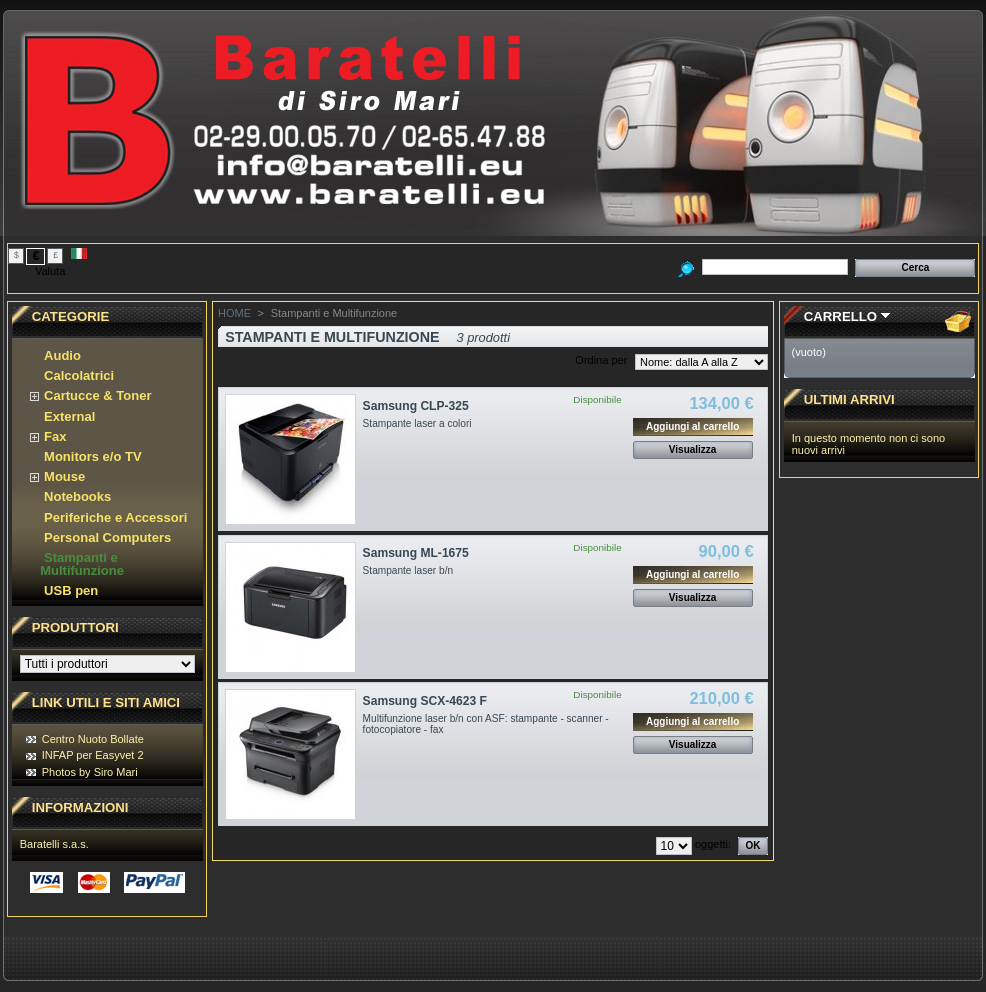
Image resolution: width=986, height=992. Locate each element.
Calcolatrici (79, 375)
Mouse (64, 476)
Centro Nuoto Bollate (93, 739)
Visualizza (693, 449)
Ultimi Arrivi (849, 399)
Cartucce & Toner (97, 395)
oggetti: (713, 844)
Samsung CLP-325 (416, 406)
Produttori (75, 627)
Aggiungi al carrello (692, 426)
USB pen (71, 590)
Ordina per (601, 360)
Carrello (840, 316)
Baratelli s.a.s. (54, 844)
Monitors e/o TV (93, 456)
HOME (234, 313)
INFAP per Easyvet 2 (93, 755)
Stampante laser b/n (408, 570)
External (69, 416)
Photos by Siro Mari (90, 772)
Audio (62, 355)
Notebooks (77, 496)
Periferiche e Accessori (115, 517)
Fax (55, 436)
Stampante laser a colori (417, 423)
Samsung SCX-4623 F (425, 701)
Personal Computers (107, 537)
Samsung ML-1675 (416, 553)
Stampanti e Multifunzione (82, 564)
